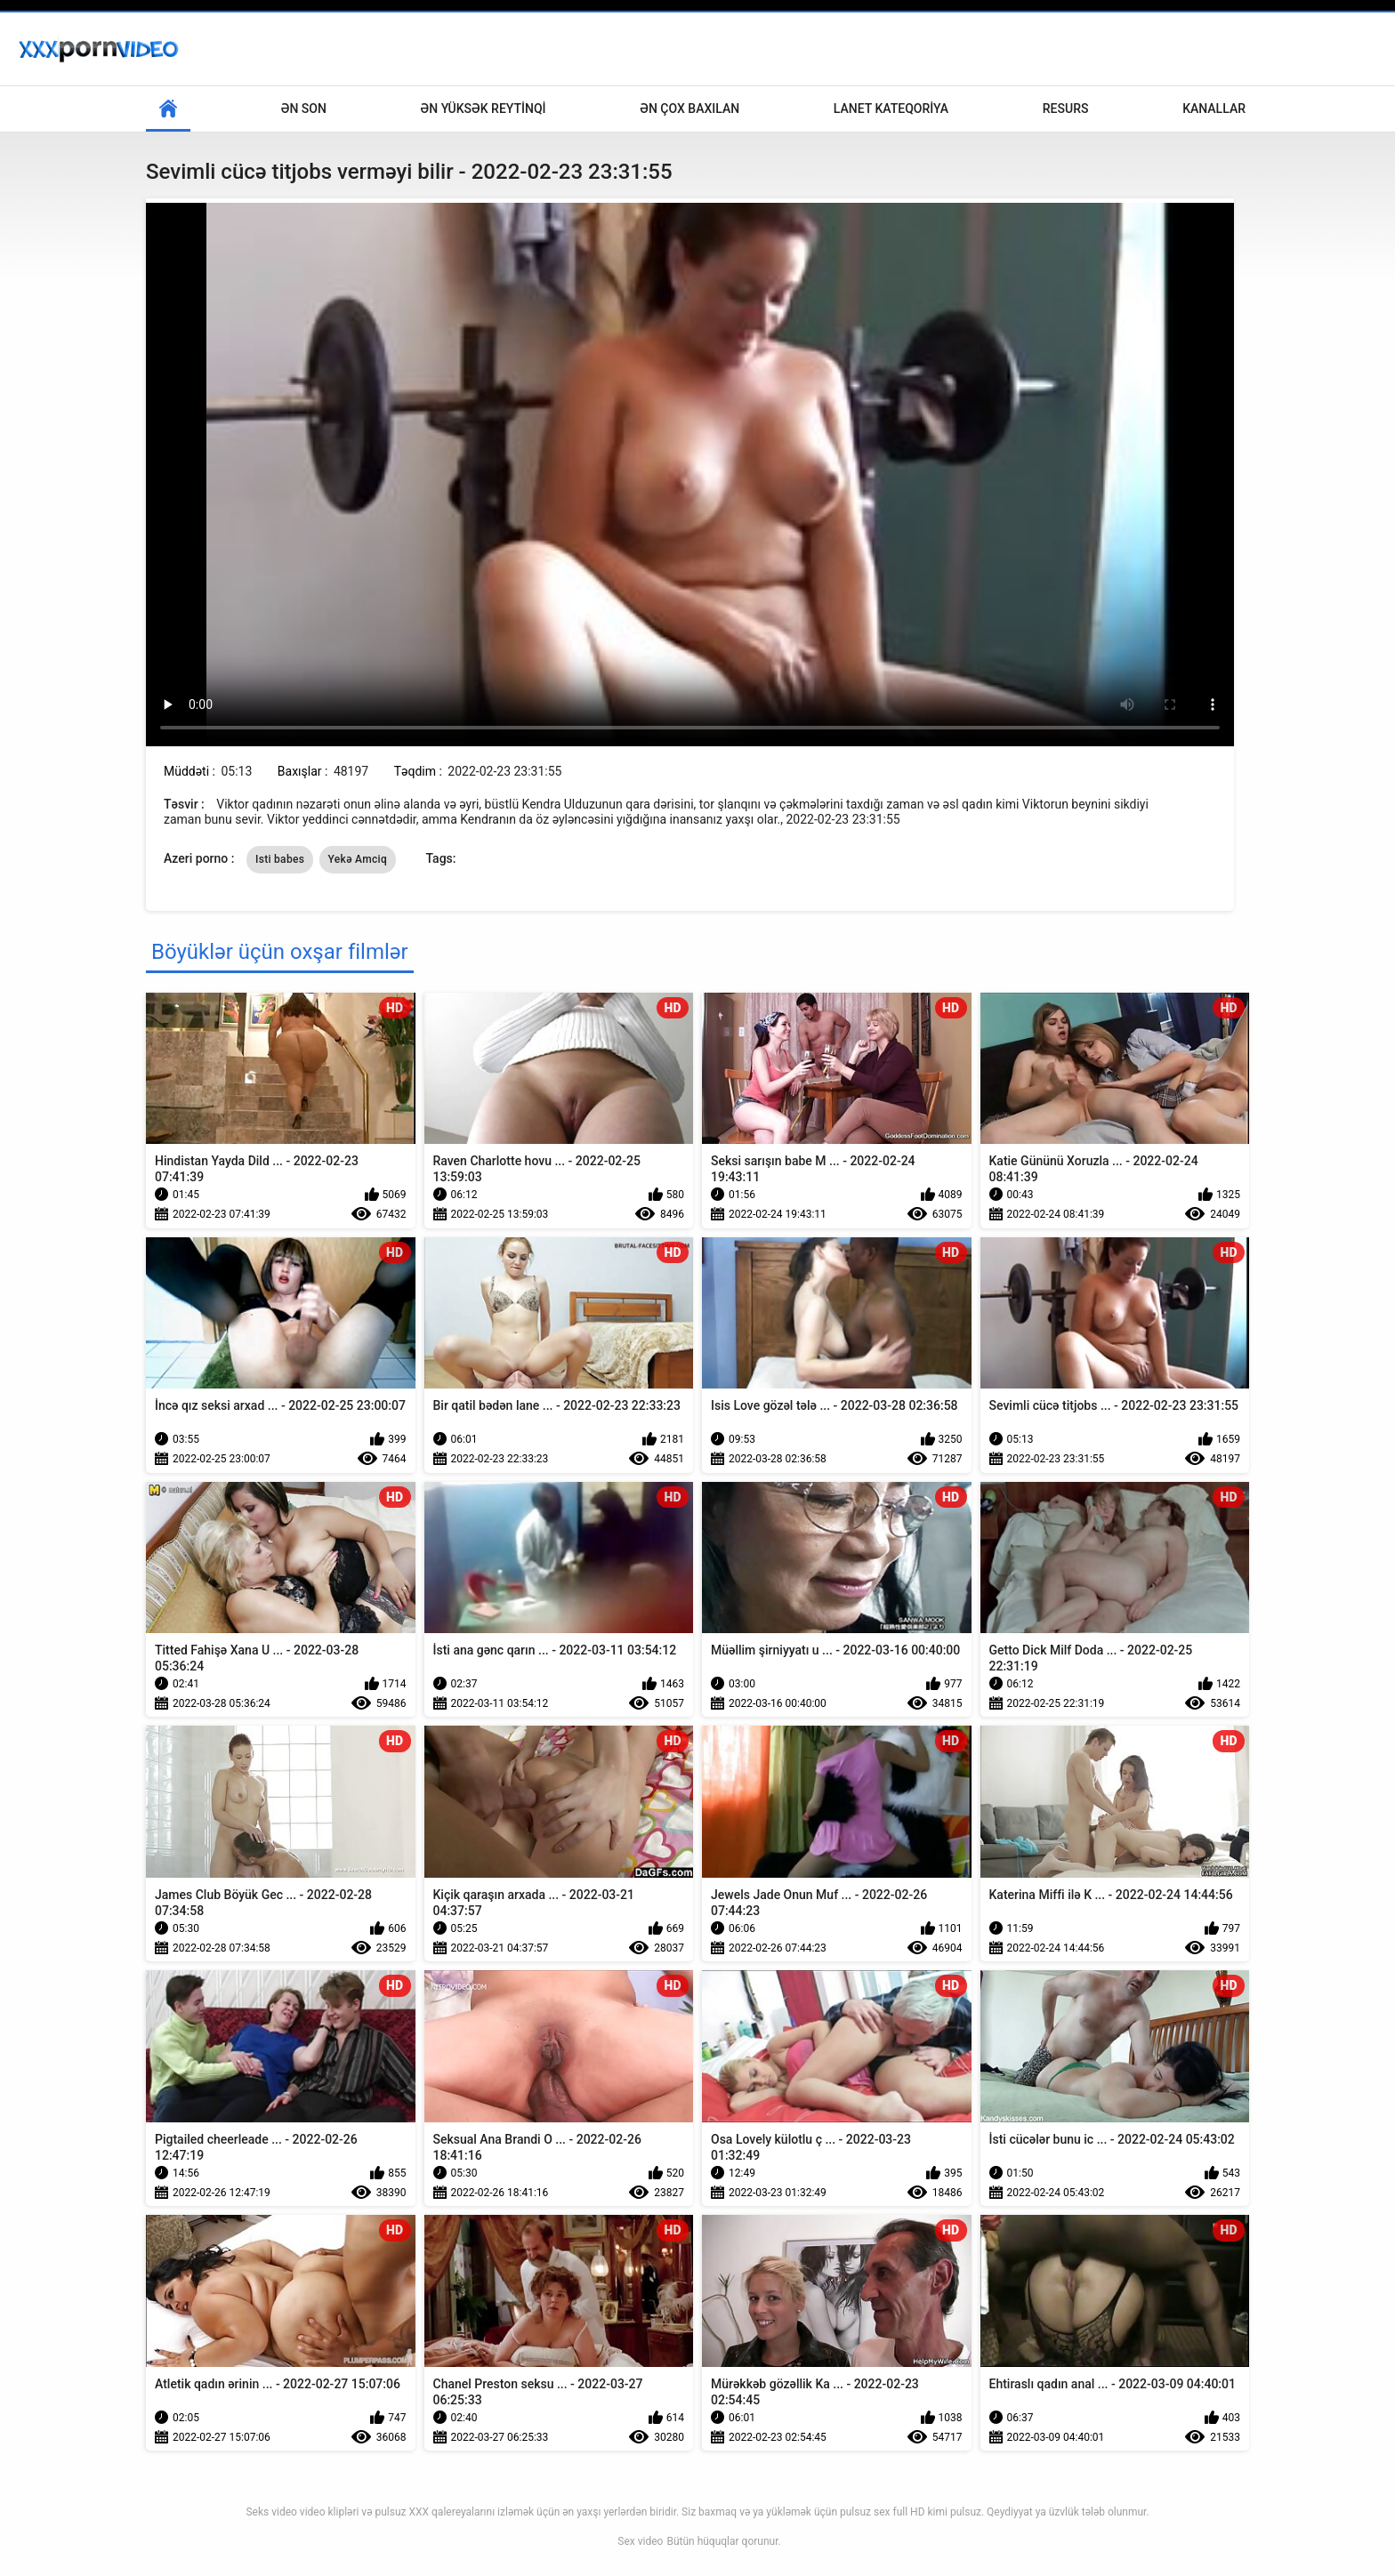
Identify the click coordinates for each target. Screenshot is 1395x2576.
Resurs (1066, 108)
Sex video (640, 2541)
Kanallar (1214, 108)
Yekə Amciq (357, 859)
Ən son (304, 108)
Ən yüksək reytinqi (483, 108)
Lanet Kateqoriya (891, 108)
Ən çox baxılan (689, 108)
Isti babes (279, 859)
